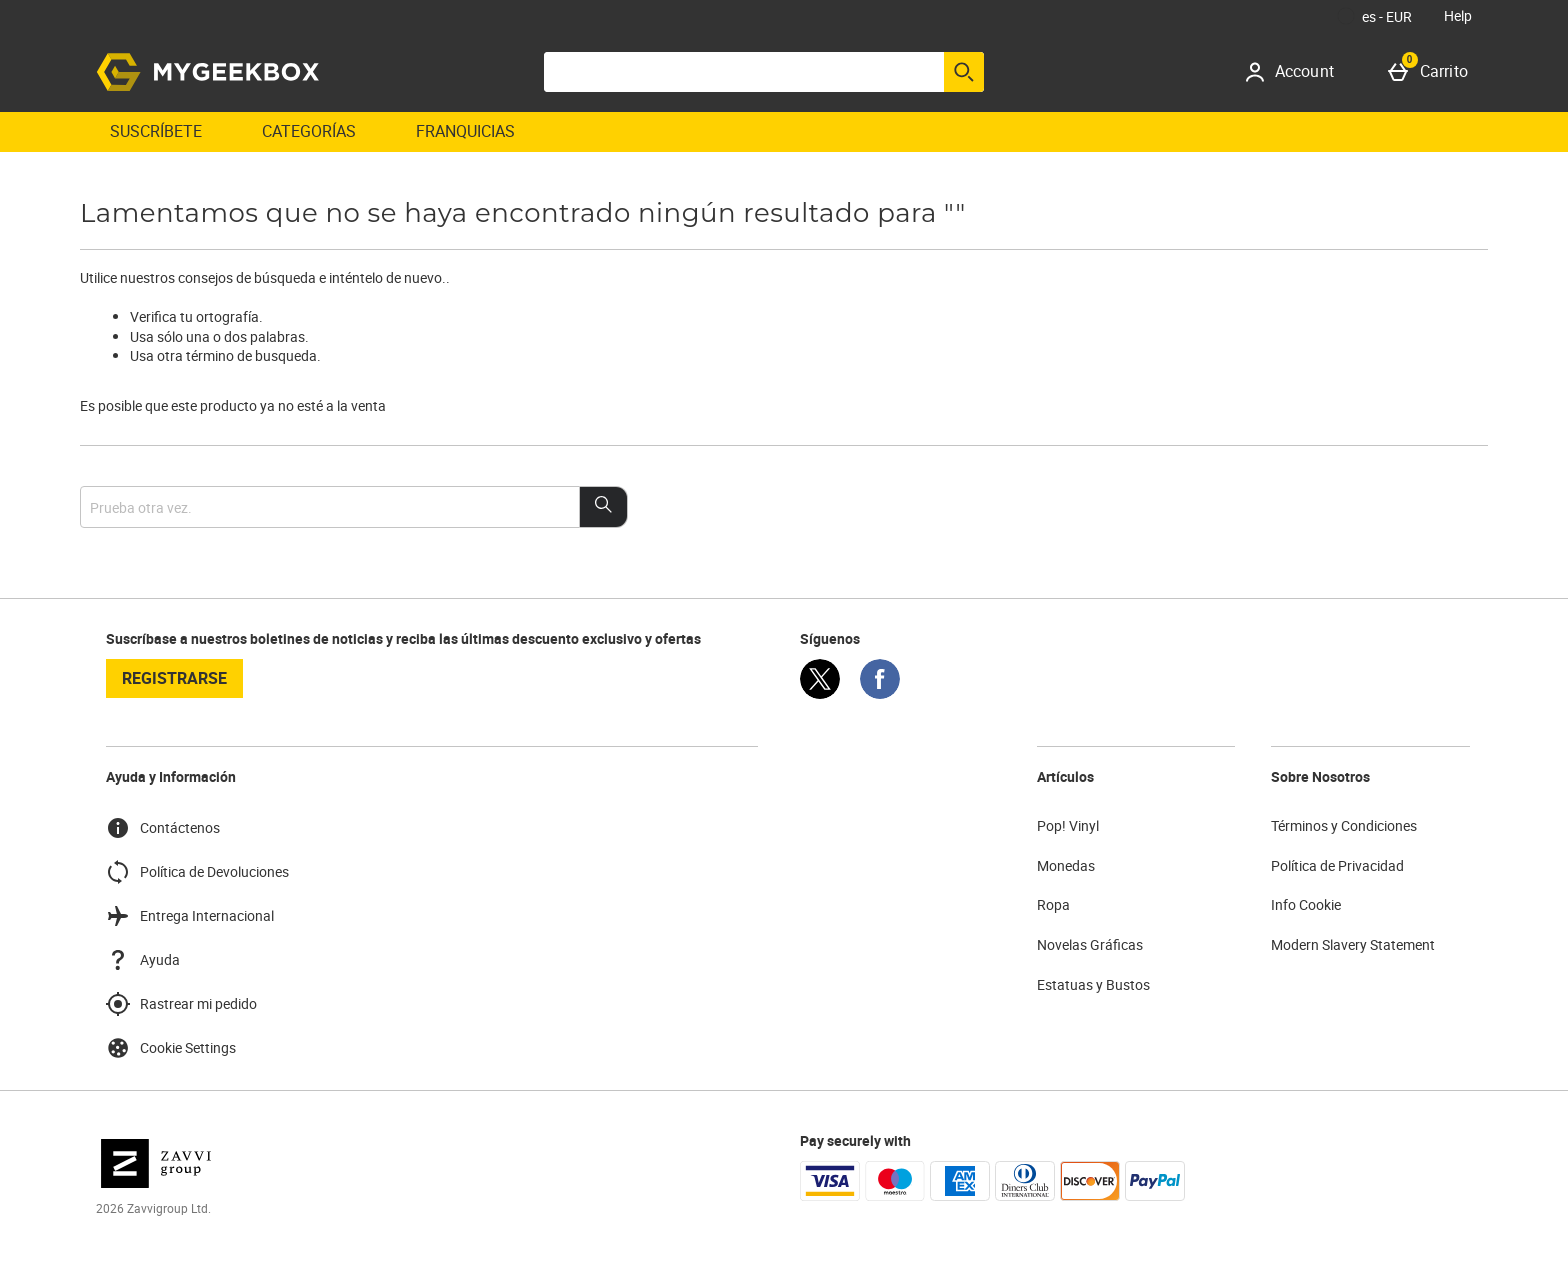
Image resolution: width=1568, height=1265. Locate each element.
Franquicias (465, 131)
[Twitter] (820, 693)
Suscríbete (156, 131)
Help (1458, 15)
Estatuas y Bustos (1093, 984)
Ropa (1053, 904)
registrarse (174, 678)
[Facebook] (880, 693)
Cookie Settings (171, 1048)
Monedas (1066, 865)
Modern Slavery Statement (1353, 944)
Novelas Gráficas (1090, 944)
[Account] (1296, 72)
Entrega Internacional (190, 916)
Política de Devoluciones (197, 872)
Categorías (309, 131)
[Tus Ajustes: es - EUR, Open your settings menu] (1375, 16)
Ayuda (143, 960)
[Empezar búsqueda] (964, 72)
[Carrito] (1432, 72)
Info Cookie (1306, 904)
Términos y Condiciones (1344, 825)
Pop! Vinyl (1068, 825)
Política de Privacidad (1337, 865)
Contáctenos (163, 828)
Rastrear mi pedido (181, 1004)
